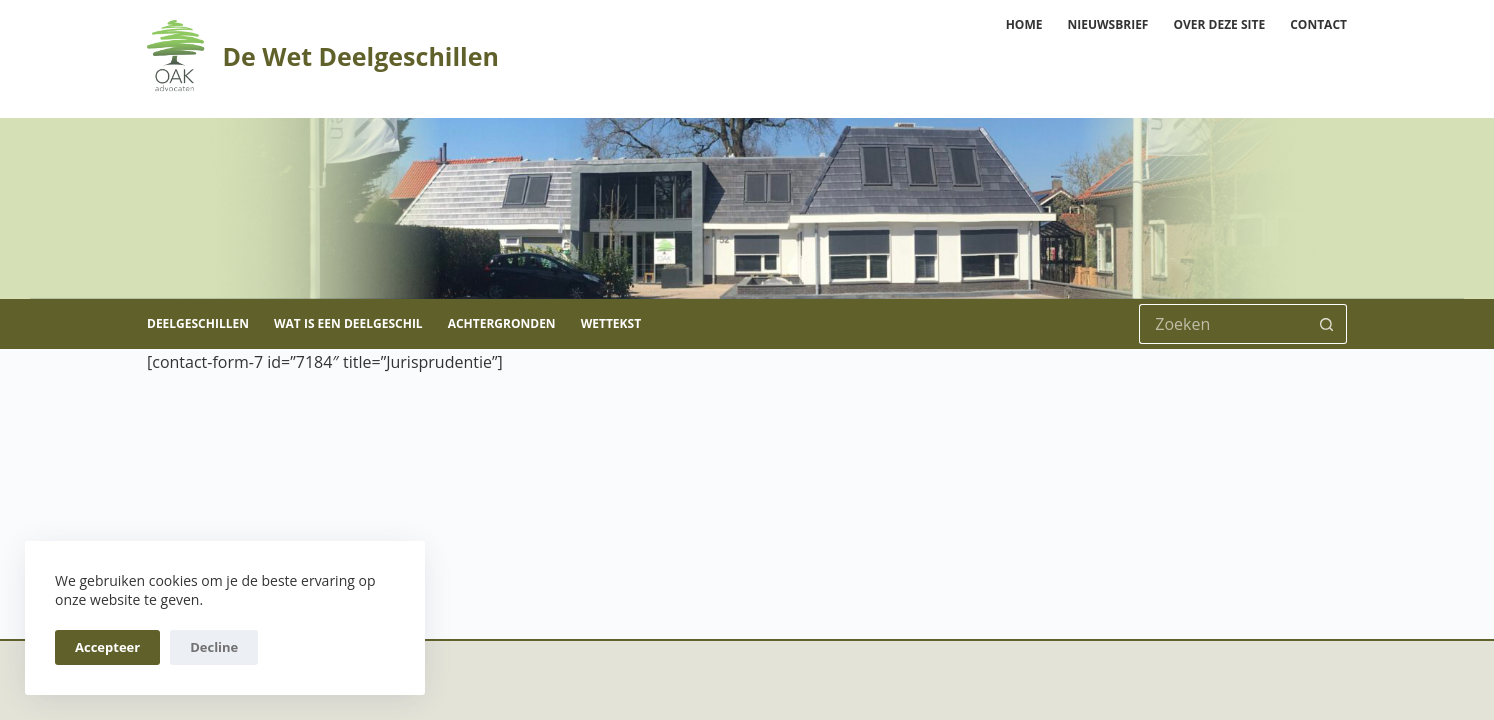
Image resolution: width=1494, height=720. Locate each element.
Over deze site (1219, 24)
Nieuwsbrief (1107, 24)
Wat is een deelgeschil (348, 323)
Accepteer (107, 647)
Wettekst (611, 323)
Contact (1318, 24)
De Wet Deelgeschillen (360, 56)
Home (1024, 24)
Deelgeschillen (198, 323)
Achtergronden (502, 323)
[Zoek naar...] (1223, 324)
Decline (214, 647)
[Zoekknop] (1327, 324)
